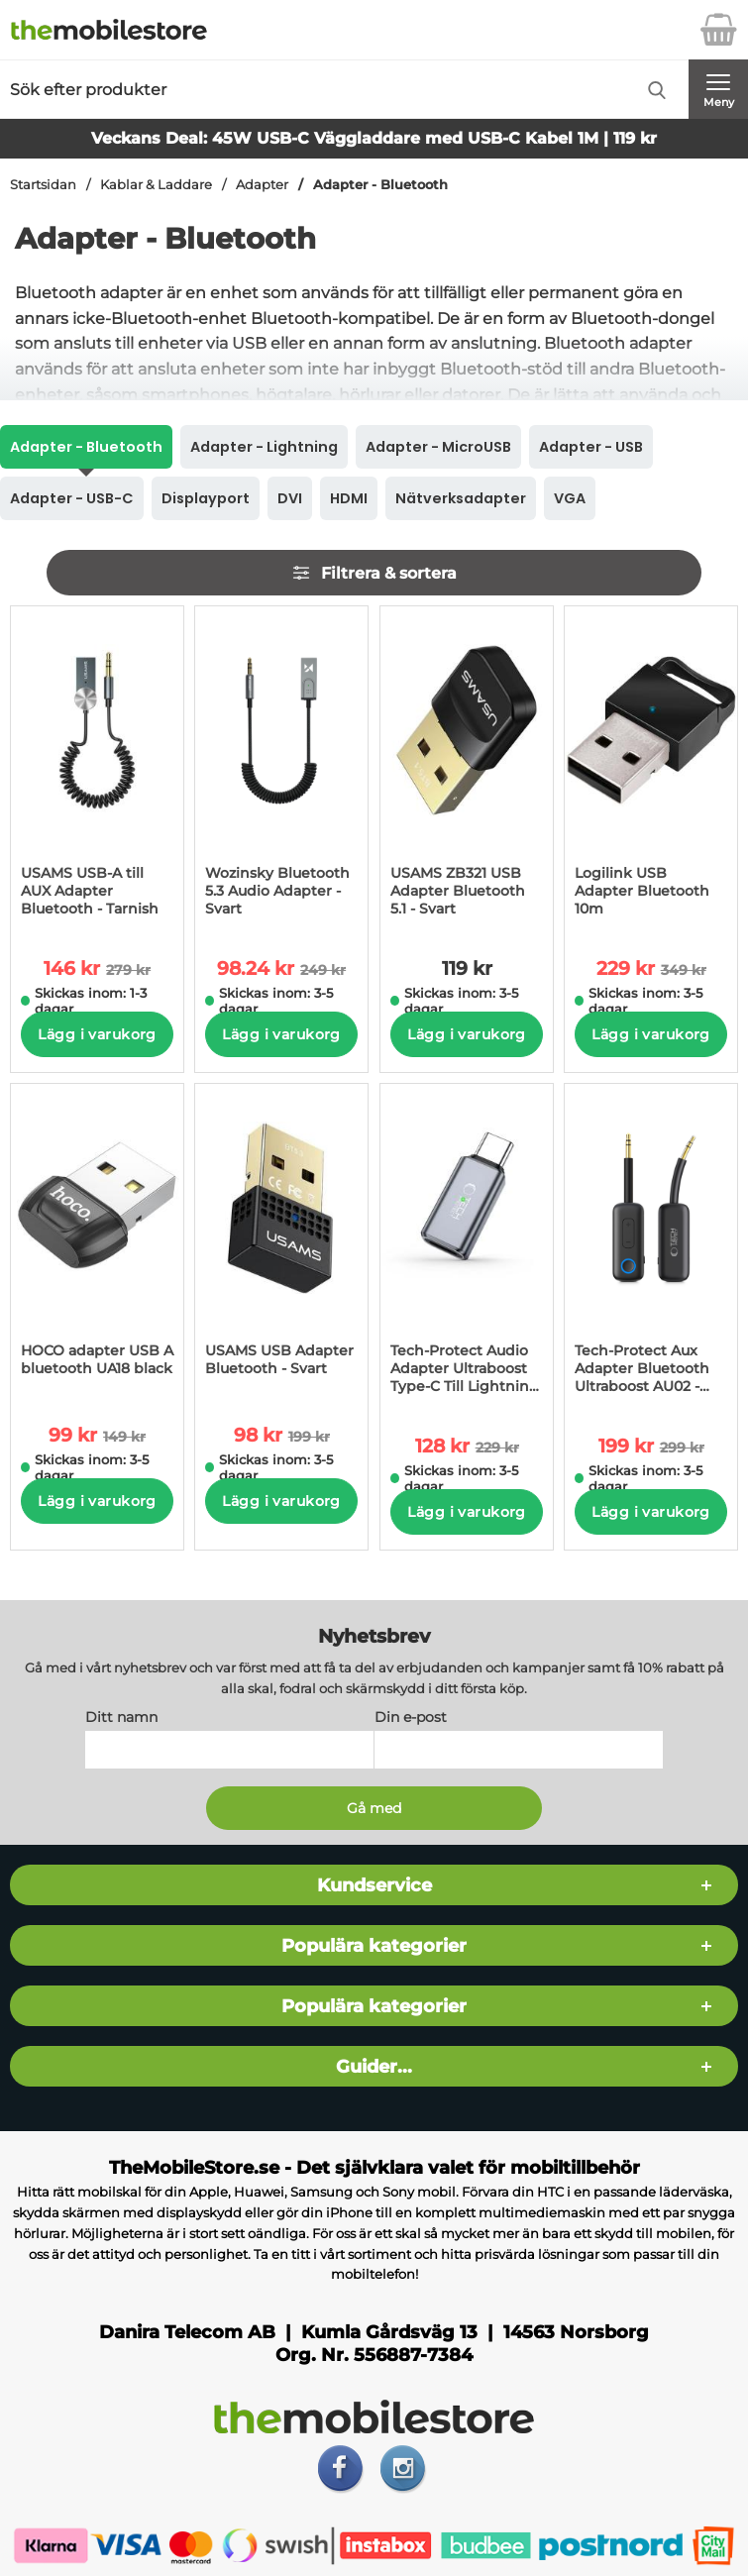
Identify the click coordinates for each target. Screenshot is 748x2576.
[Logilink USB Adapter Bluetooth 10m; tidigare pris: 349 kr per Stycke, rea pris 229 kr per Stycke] (651, 767)
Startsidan (43, 184)
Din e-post (410, 1718)
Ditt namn (121, 1718)
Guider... (374, 2067)
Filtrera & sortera (374, 573)
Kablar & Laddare (156, 184)
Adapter (262, 184)
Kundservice (374, 1886)
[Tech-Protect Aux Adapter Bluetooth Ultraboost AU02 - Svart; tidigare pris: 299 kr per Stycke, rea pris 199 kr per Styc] (651, 1245)
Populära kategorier (374, 1946)
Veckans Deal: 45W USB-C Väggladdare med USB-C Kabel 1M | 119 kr (374, 138)
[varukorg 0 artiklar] (718, 29)
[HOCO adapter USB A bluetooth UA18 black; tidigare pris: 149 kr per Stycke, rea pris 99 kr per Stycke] (97, 1240)
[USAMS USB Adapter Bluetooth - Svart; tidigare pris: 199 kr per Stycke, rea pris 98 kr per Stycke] (281, 1240)
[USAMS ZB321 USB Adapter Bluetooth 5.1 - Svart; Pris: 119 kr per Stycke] (466, 767)
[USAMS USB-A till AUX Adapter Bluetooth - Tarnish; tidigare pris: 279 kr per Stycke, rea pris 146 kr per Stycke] (97, 767)
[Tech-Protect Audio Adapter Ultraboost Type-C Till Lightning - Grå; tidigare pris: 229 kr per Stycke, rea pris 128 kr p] (466, 1245)
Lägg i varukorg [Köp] (97, 1034)
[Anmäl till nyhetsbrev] (374, 1809)
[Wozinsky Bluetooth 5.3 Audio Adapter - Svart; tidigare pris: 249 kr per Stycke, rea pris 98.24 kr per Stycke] (281, 767)
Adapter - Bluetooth (380, 184)
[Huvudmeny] (718, 89)
